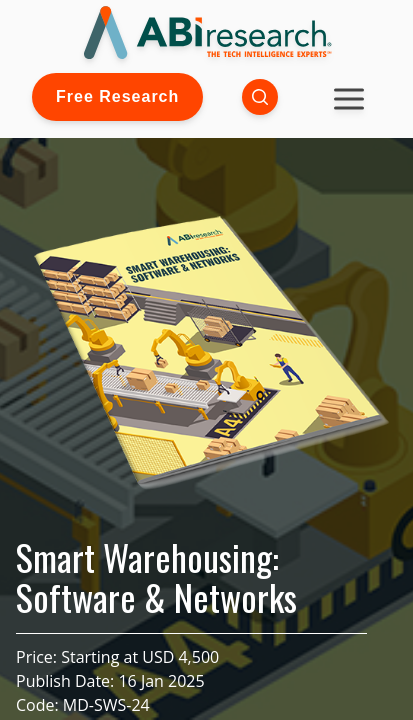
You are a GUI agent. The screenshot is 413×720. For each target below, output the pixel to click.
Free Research (117, 96)
